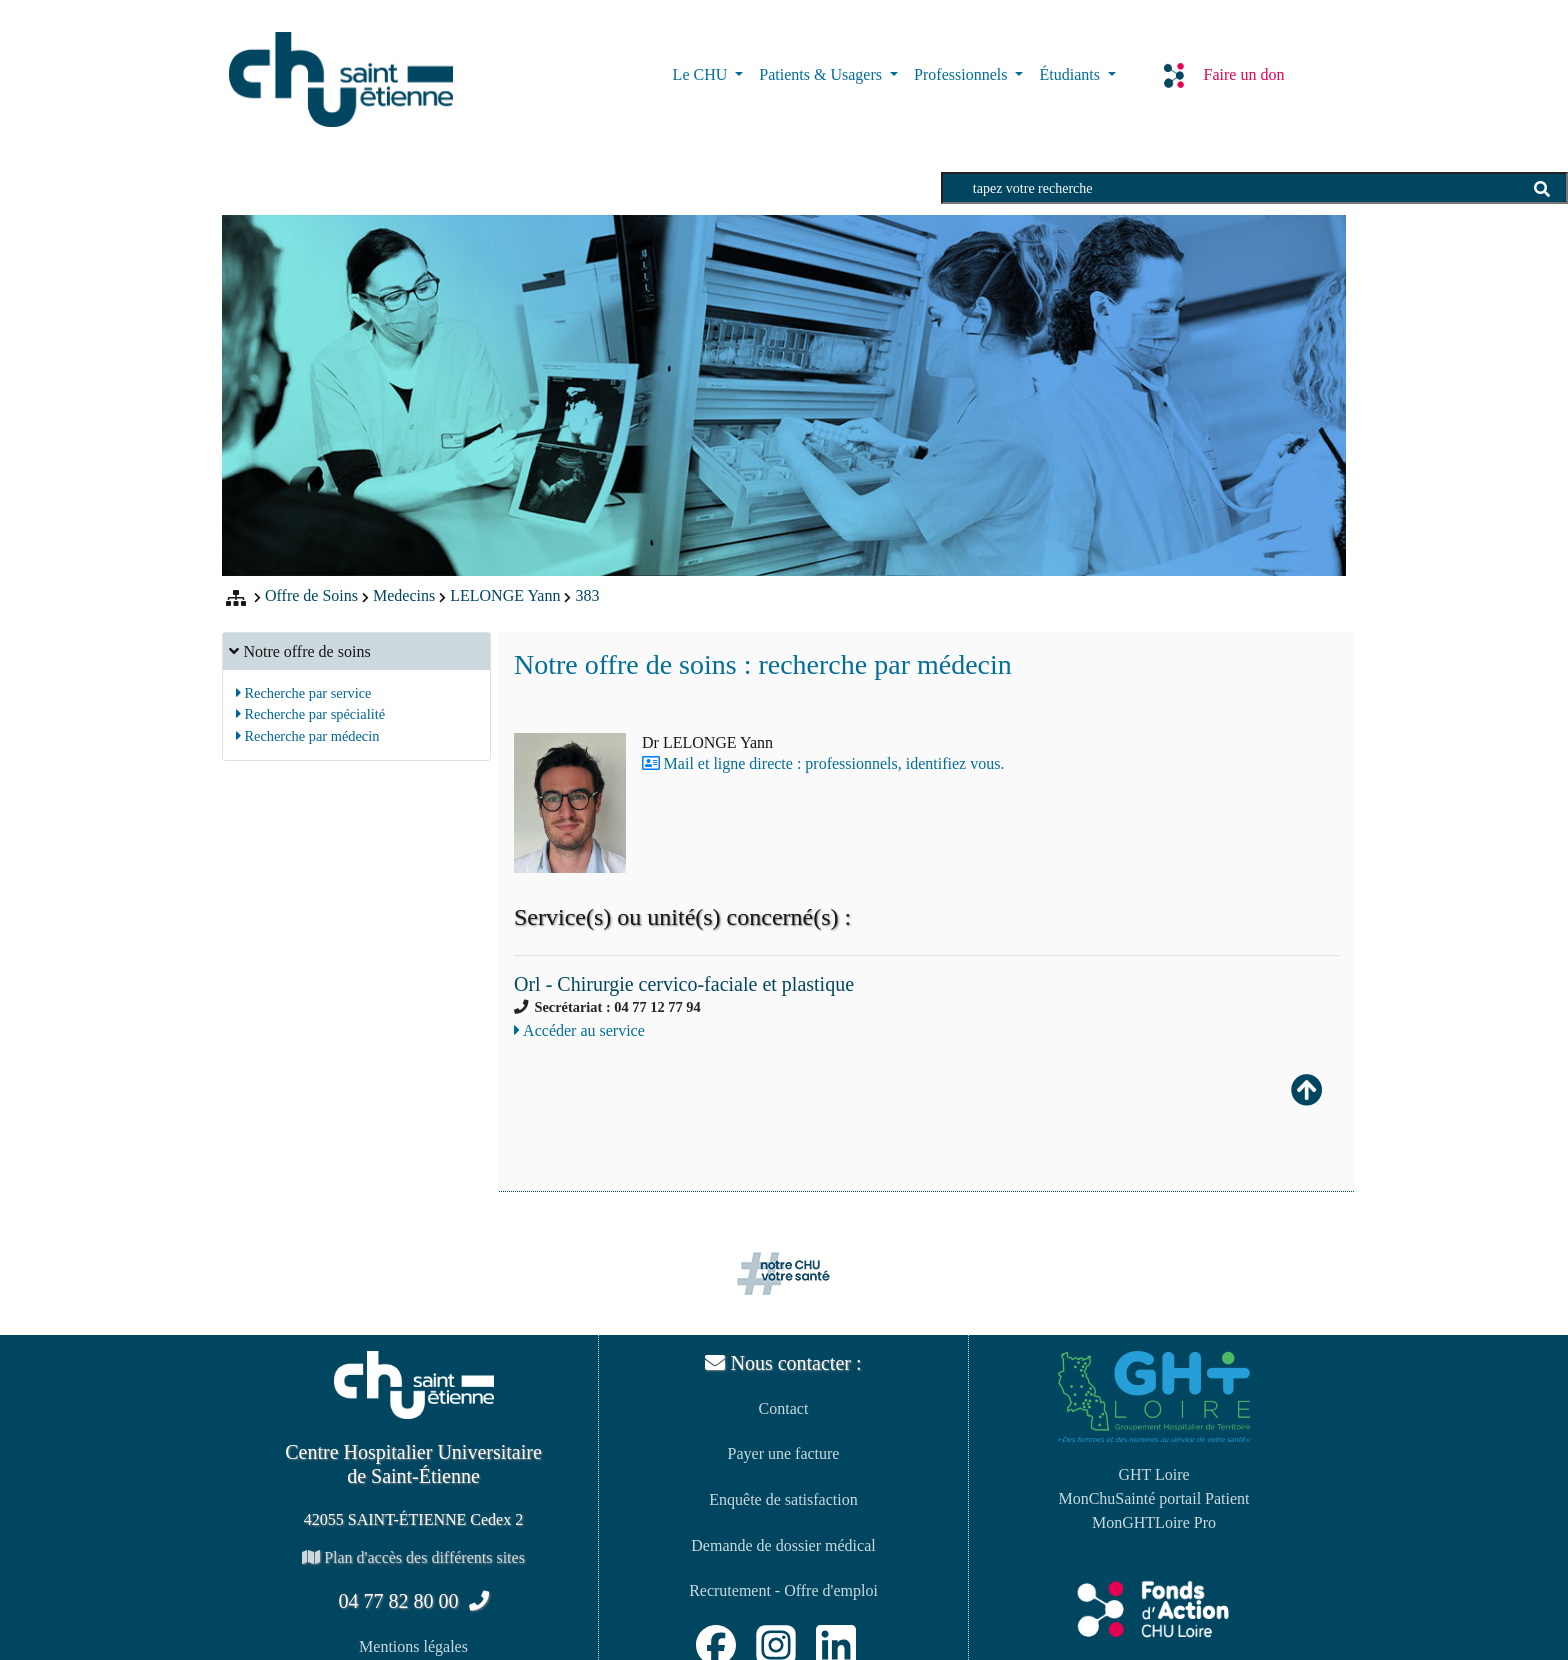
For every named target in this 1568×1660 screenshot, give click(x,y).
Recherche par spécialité (310, 714)
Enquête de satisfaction (783, 1499)
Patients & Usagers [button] (822, 74)
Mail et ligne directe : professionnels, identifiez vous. (834, 763)
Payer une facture (784, 1453)
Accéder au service (579, 1030)
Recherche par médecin (308, 736)
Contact (784, 1408)
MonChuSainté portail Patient (1153, 1498)
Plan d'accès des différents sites (413, 1557)
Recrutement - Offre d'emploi (783, 1590)
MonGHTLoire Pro (1154, 1522)
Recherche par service (304, 693)
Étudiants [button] (1071, 74)
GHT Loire (1153, 1474)
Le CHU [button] (702, 74)
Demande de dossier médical (783, 1545)
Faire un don (1224, 75)
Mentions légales (413, 1646)
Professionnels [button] (962, 74)
